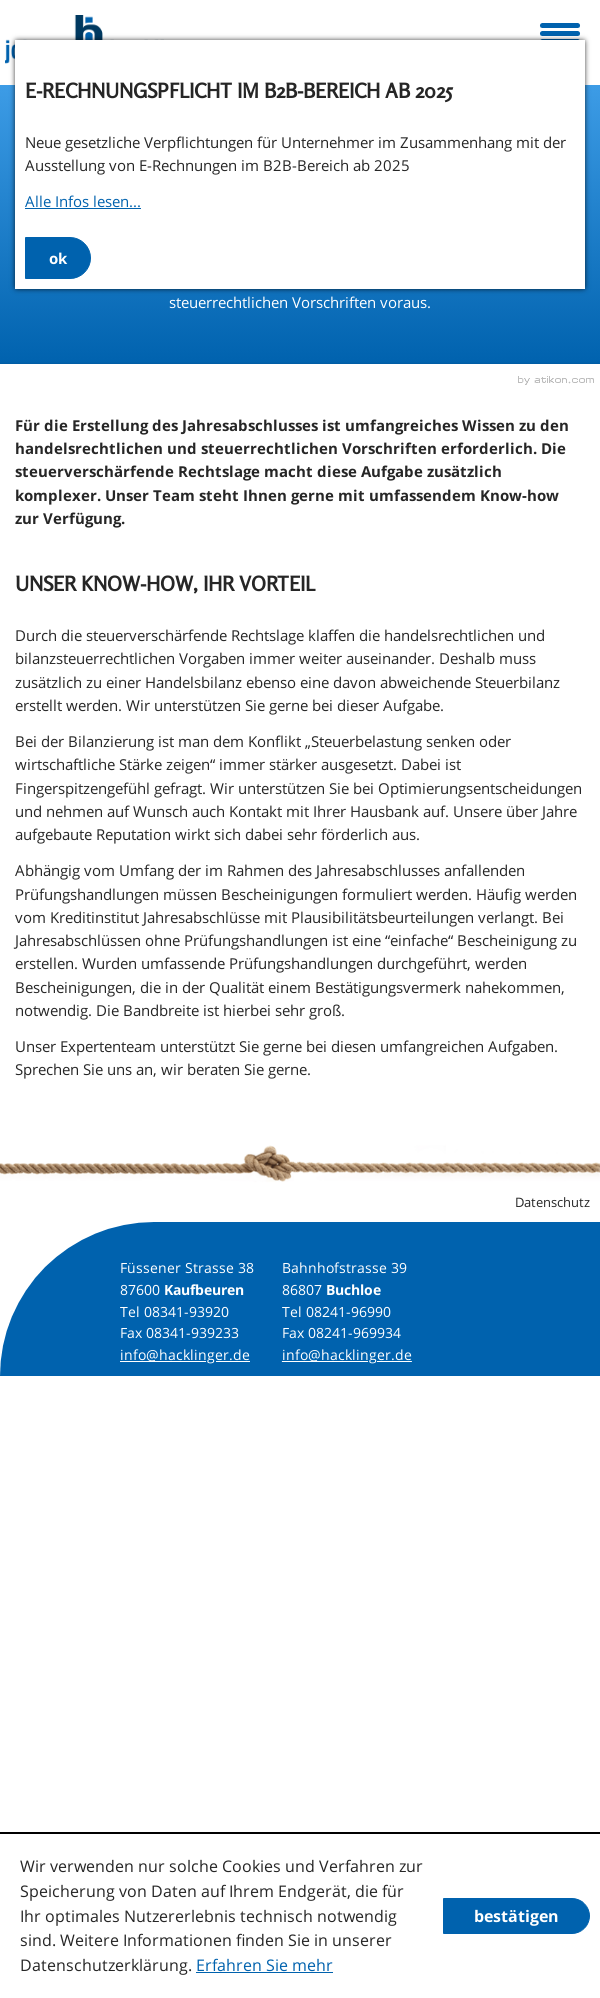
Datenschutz (552, 1202)
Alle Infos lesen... (83, 201)
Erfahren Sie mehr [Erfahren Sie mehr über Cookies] (264, 1965)
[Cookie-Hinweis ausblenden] (516, 1916)
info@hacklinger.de (185, 1354)
